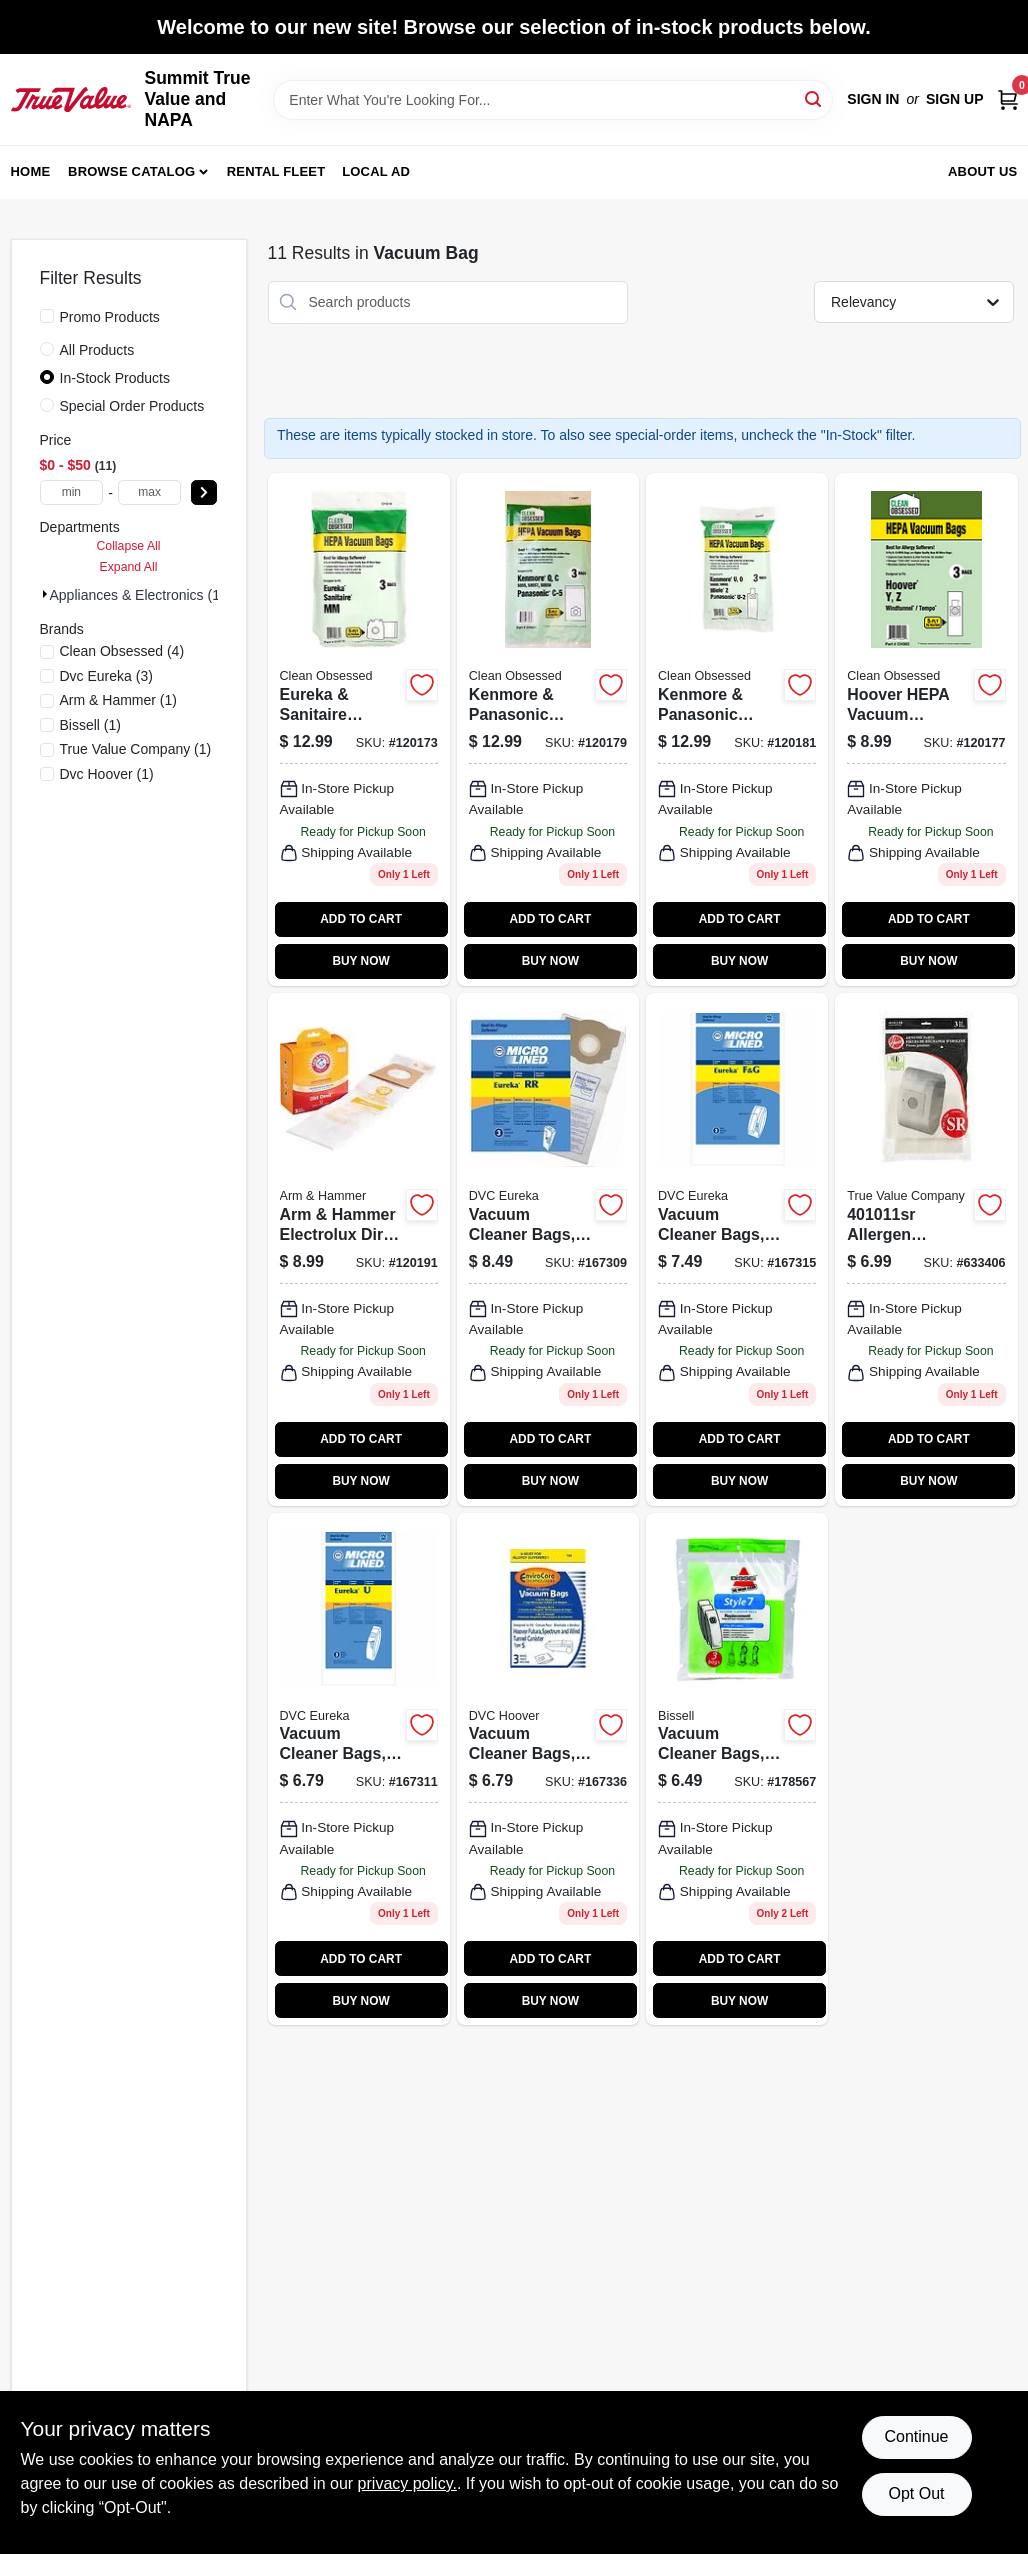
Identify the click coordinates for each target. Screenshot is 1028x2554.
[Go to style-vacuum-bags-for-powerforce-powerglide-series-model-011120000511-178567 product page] (737, 1769)
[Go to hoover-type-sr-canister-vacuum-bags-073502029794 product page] (926, 1249)
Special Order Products (132, 406)
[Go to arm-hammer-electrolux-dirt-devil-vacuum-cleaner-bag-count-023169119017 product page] (359, 1249)
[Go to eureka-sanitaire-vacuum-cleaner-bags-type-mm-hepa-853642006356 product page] (359, 729)
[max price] (150, 492)
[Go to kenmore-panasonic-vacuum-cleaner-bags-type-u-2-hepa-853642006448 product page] (737, 729)
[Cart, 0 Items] (1008, 99)
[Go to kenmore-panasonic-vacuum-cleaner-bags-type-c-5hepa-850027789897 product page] (548, 729)
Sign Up (955, 99)
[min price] (72, 492)
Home (31, 171)
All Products (97, 350)
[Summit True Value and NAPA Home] (71, 99)
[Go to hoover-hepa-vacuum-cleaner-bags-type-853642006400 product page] (926, 729)
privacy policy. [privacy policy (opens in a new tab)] (407, 2483)
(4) (122, 651)
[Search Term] (553, 100)
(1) (118, 700)
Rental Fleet (276, 171)
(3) (106, 676)
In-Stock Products (115, 378)
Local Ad (376, 171)
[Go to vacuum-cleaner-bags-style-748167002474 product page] (548, 1769)
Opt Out (916, 2493)
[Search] (814, 98)
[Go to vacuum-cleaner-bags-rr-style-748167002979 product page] (548, 1249)
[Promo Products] (47, 316)
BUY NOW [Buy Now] (360, 961)
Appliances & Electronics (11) (141, 595)
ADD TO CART (361, 919)
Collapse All (128, 546)
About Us (983, 171)
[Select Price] (204, 492)
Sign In (873, 99)
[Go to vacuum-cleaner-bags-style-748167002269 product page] (737, 1249)
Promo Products (110, 317)
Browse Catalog (131, 171)
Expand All (129, 567)
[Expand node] (45, 594)
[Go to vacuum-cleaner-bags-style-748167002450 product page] (359, 1769)
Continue (916, 2436)
